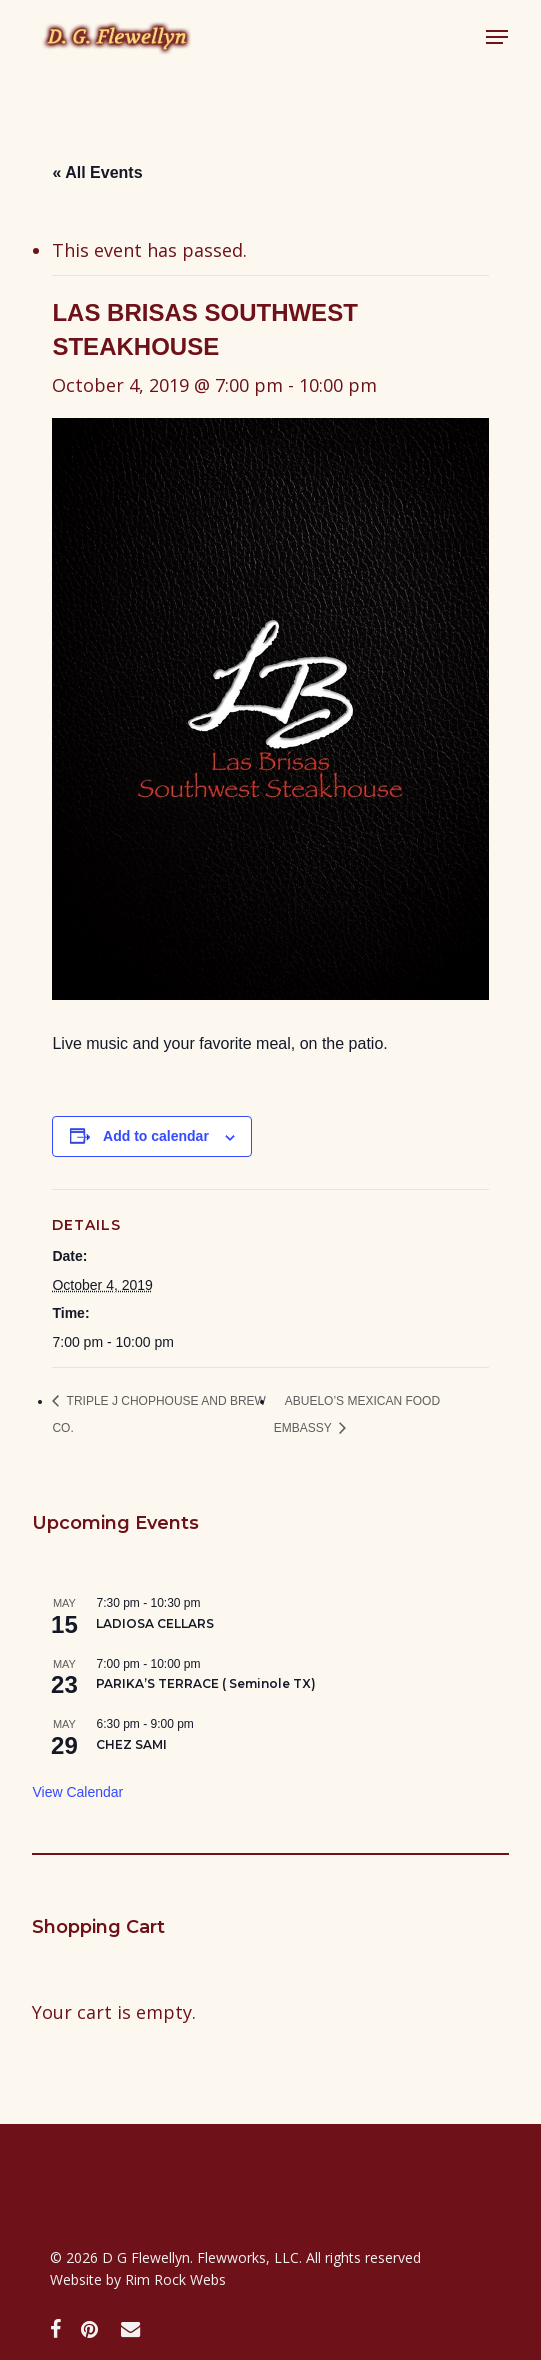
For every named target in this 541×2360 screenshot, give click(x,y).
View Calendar (77, 1792)
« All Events (97, 172)
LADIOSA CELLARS (155, 1623)
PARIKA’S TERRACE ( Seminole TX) (206, 1683)
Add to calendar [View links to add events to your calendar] (156, 1136)
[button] (497, 37)
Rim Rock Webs (175, 2279)
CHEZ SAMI (131, 1744)
